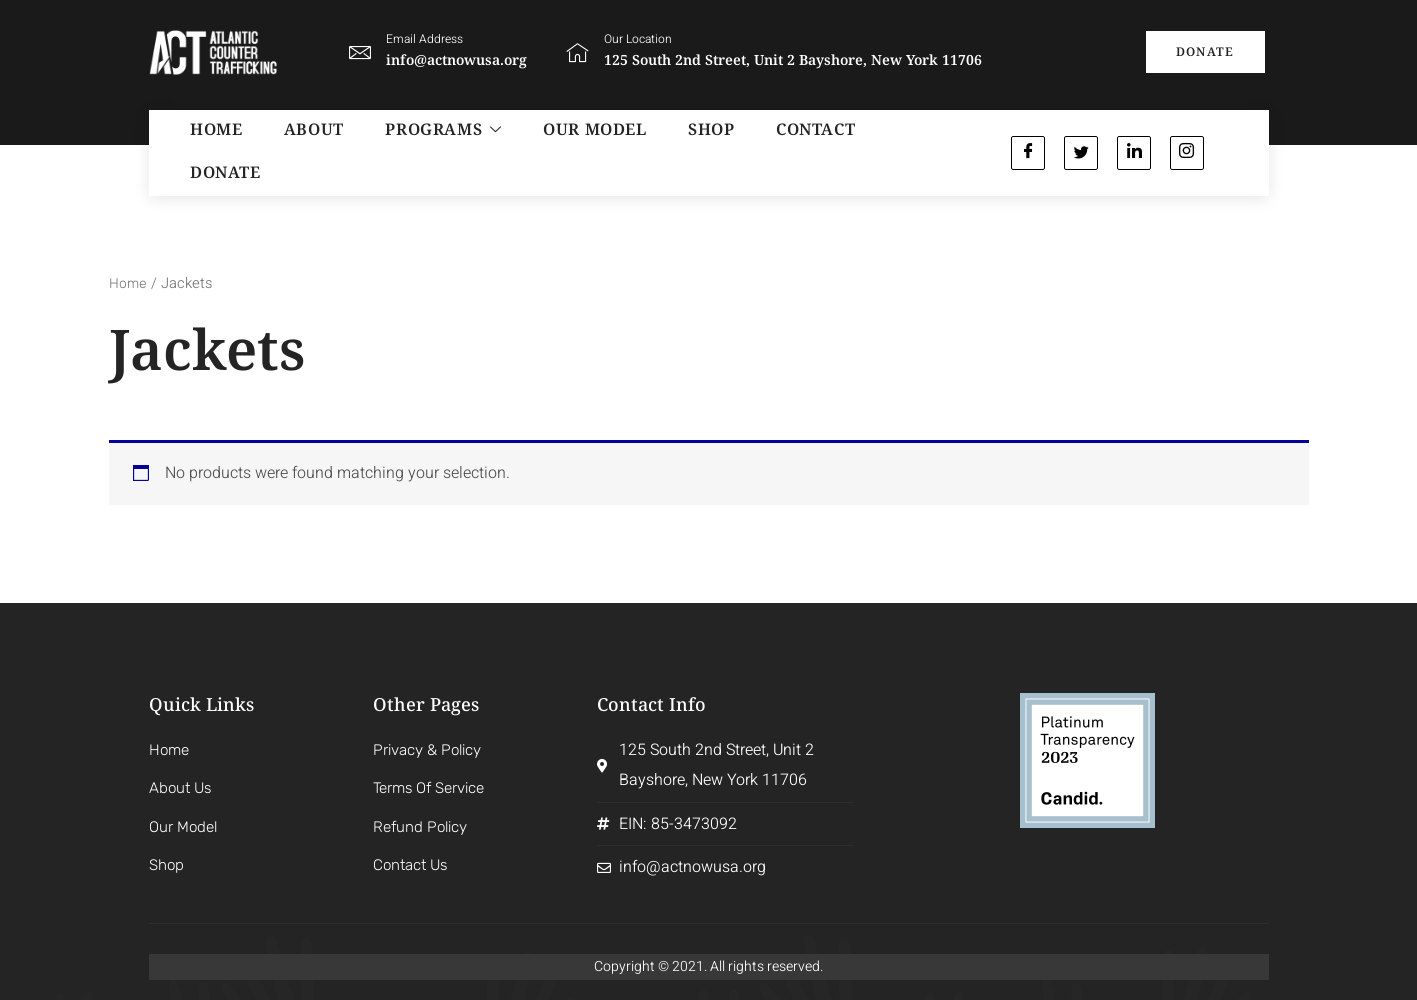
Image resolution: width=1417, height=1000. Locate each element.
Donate (851, 152)
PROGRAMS (409, 152)
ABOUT (291, 152)
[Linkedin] (1136, 152)
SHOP (654, 152)
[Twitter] (1082, 152)
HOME (205, 152)
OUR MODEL (548, 152)
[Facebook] (1028, 152)
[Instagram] (1190, 152)
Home (128, 283)
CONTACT (746, 152)
